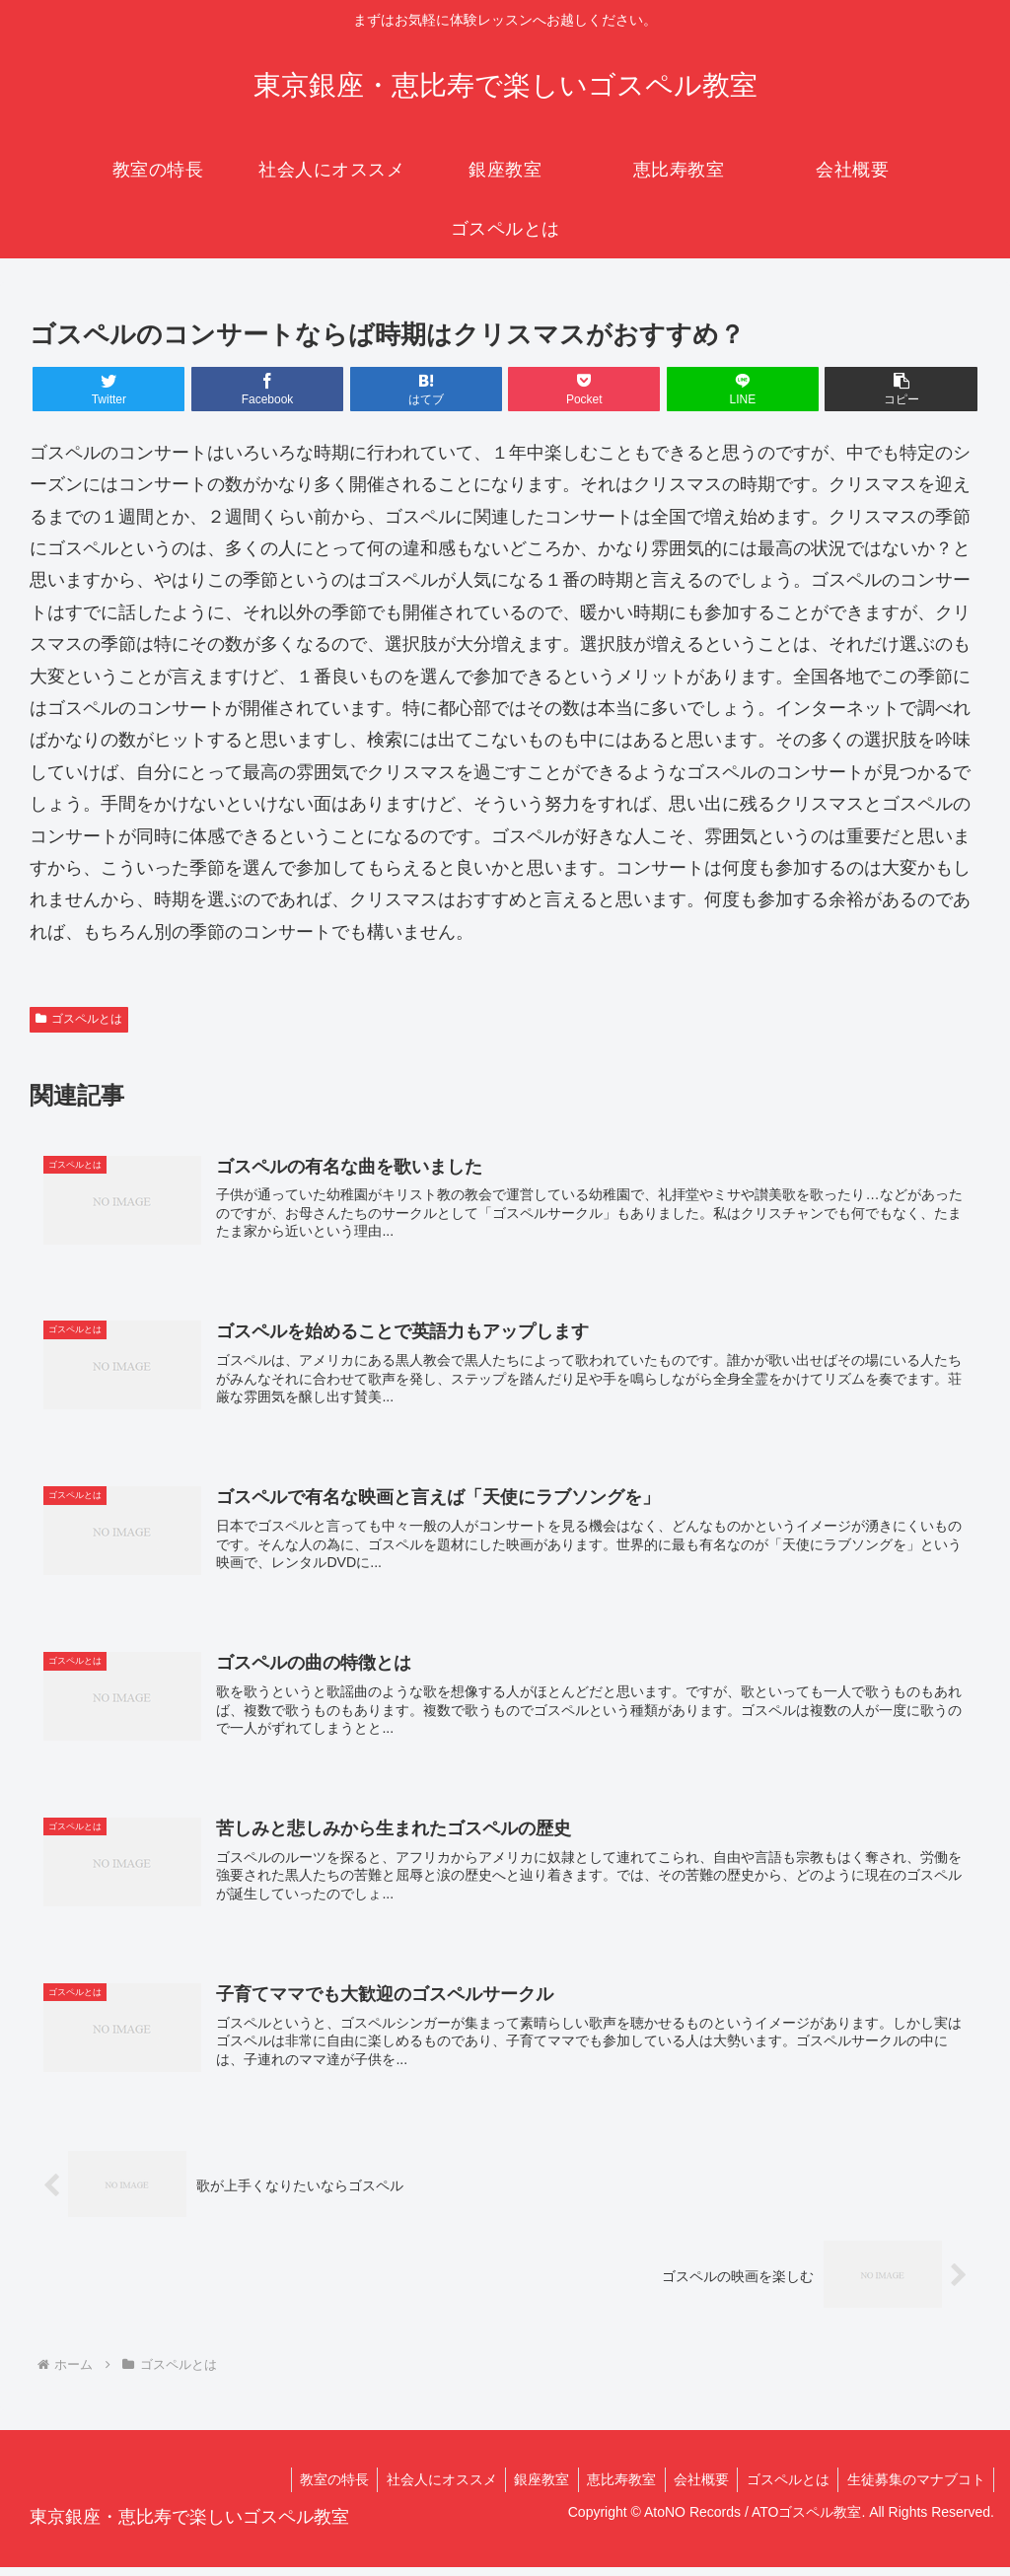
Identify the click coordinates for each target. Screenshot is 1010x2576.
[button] (900, 389)
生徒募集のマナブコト (914, 2488)
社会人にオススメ (424, 2488)
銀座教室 (527, 2488)
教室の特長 (313, 2488)
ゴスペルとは (79, 1019)
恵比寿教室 (610, 2488)
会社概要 (693, 2488)
